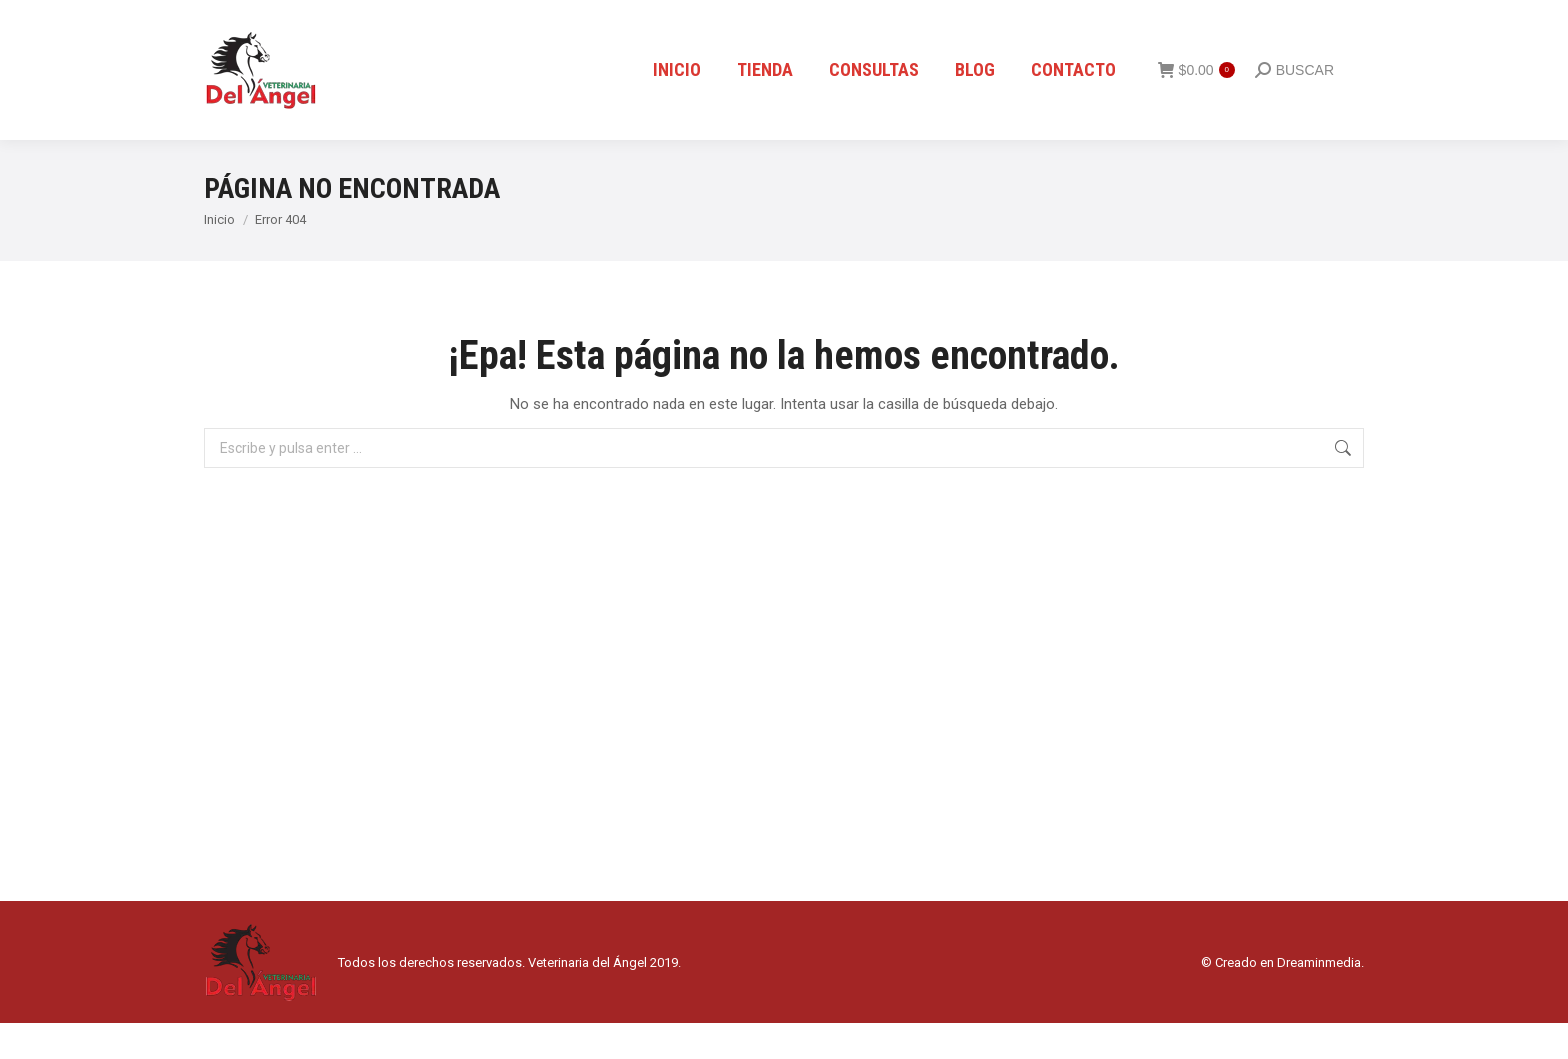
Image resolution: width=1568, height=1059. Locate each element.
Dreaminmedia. (1320, 998)
